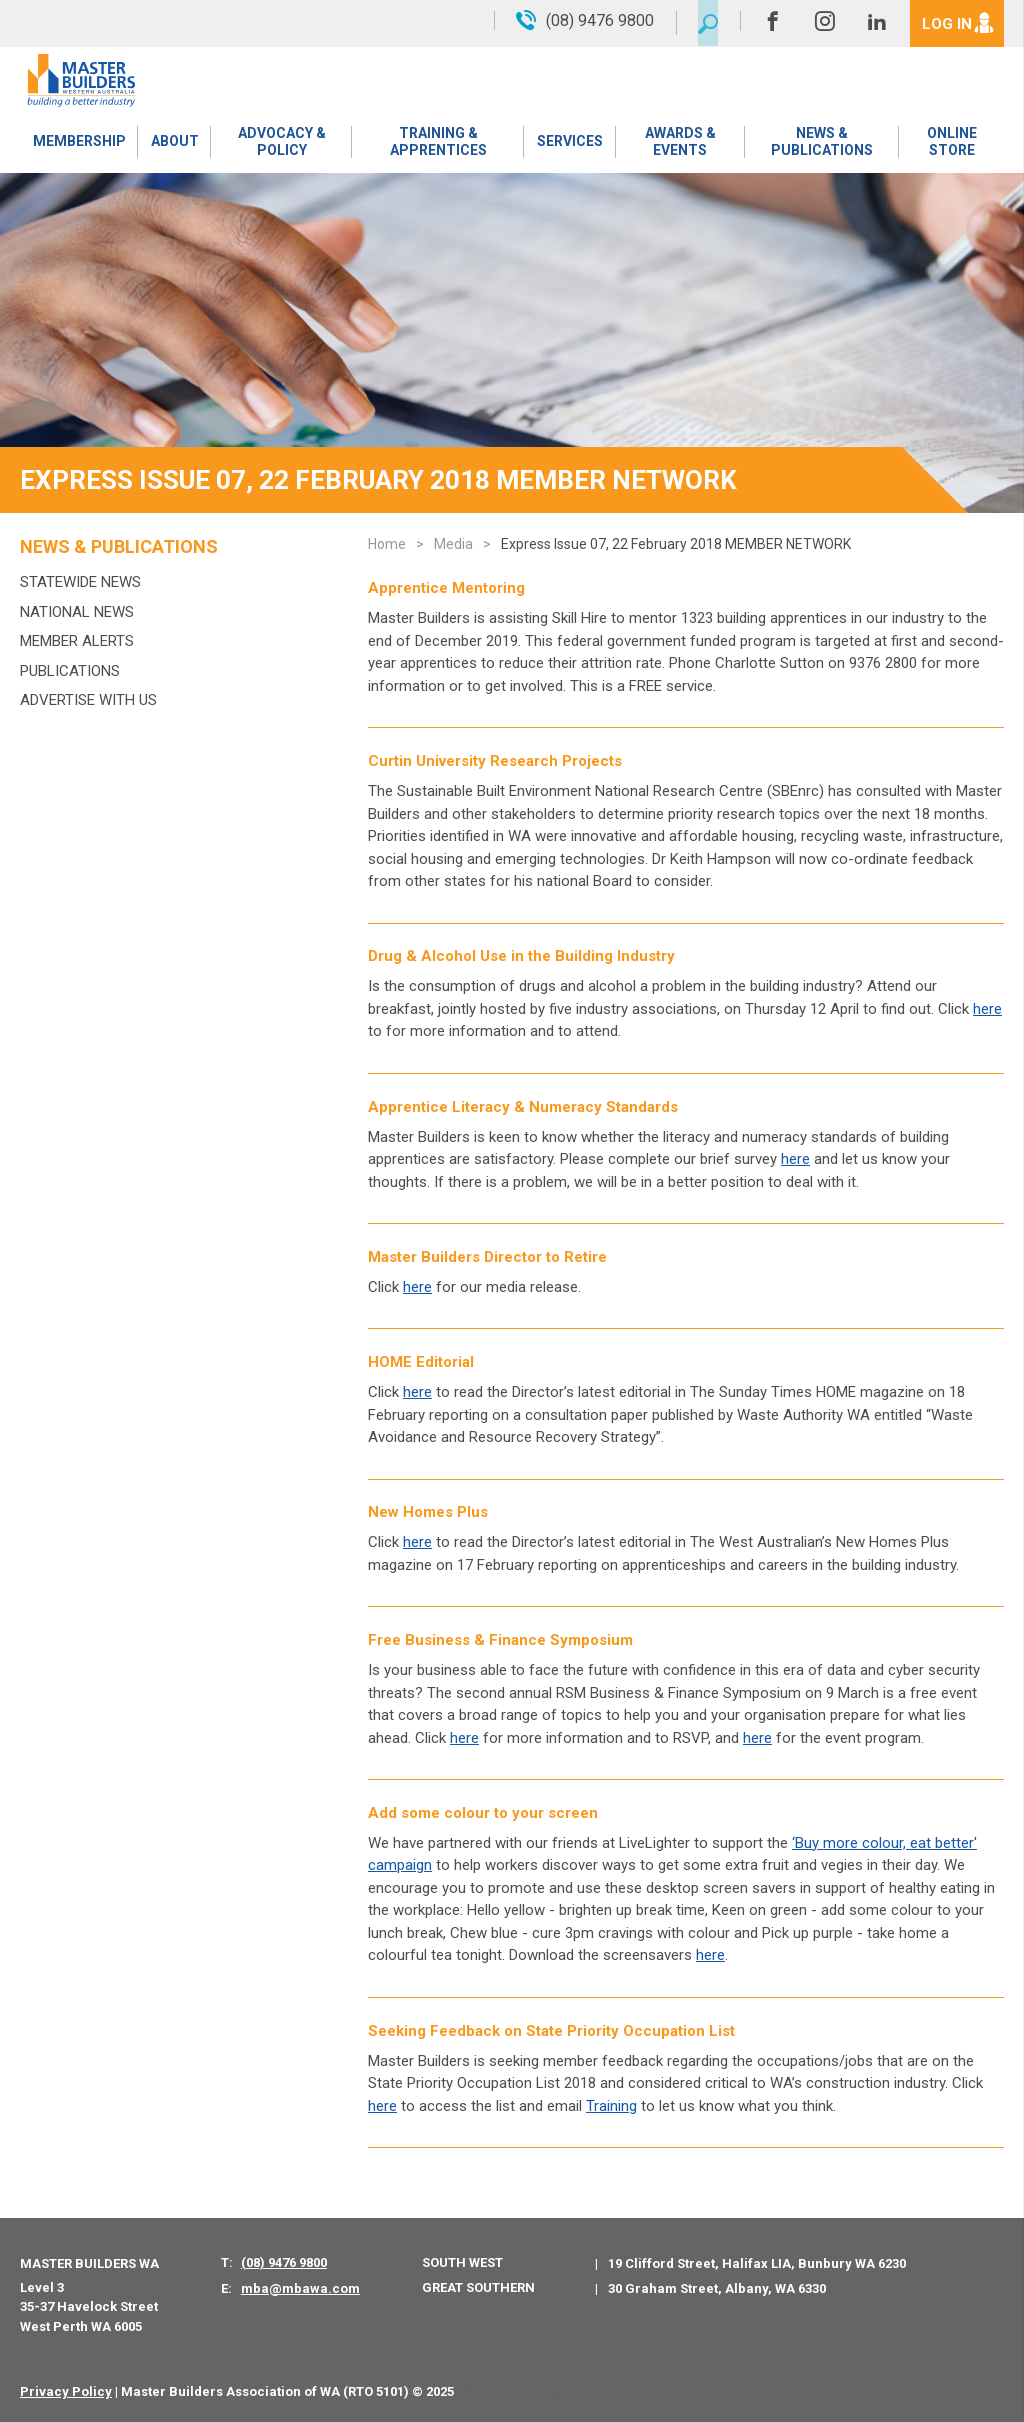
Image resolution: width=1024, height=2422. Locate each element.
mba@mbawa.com (300, 2288)
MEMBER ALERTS (77, 641)
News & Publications (821, 144)
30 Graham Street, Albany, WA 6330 (717, 2288)
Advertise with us (88, 700)
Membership (78, 145)
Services (569, 145)
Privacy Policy (66, 2391)
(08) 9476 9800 (284, 2262)
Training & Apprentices (437, 144)
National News (77, 612)
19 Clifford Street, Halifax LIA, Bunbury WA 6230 (757, 2263)
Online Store (951, 144)
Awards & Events (678, 144)
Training (611, 2106)
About (173, 145)
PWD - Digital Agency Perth (546, 2391)
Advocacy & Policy (280, 144)
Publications (70, 671)
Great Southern (478, 2287)
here (417, 1392)
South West (462, 2262)
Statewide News (80, 582)
